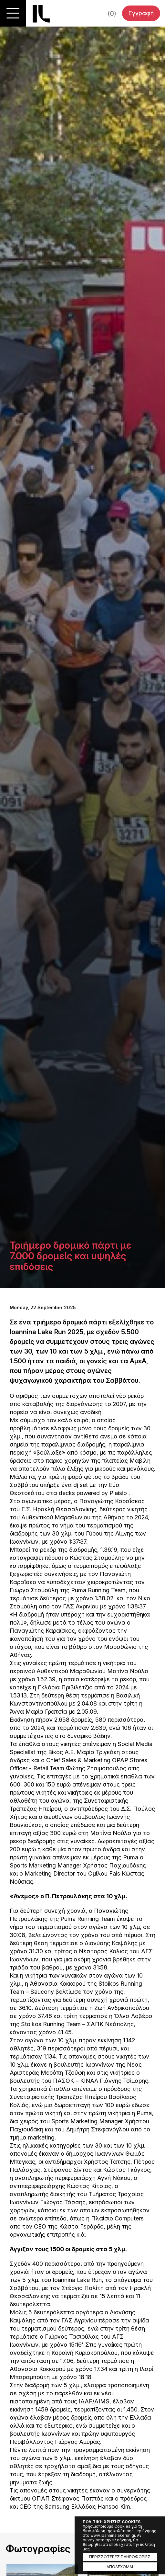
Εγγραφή (141, 13)
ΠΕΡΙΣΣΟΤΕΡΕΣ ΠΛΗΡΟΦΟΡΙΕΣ (119, 2556)
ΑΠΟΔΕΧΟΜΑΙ (120, 2566)
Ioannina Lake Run (41, 14)
